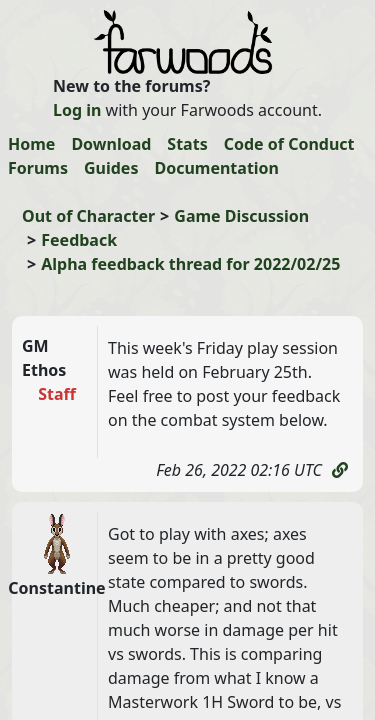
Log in (77, 110)
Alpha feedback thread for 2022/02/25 (190, 264)
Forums (38, 168)
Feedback (79, 240)
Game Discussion (241, 216)
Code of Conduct (289, 144)
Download (111, 144)
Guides (111, 168)
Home (31, 144)
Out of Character (88, 216)
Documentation (216, 168)
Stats (187, 144)
